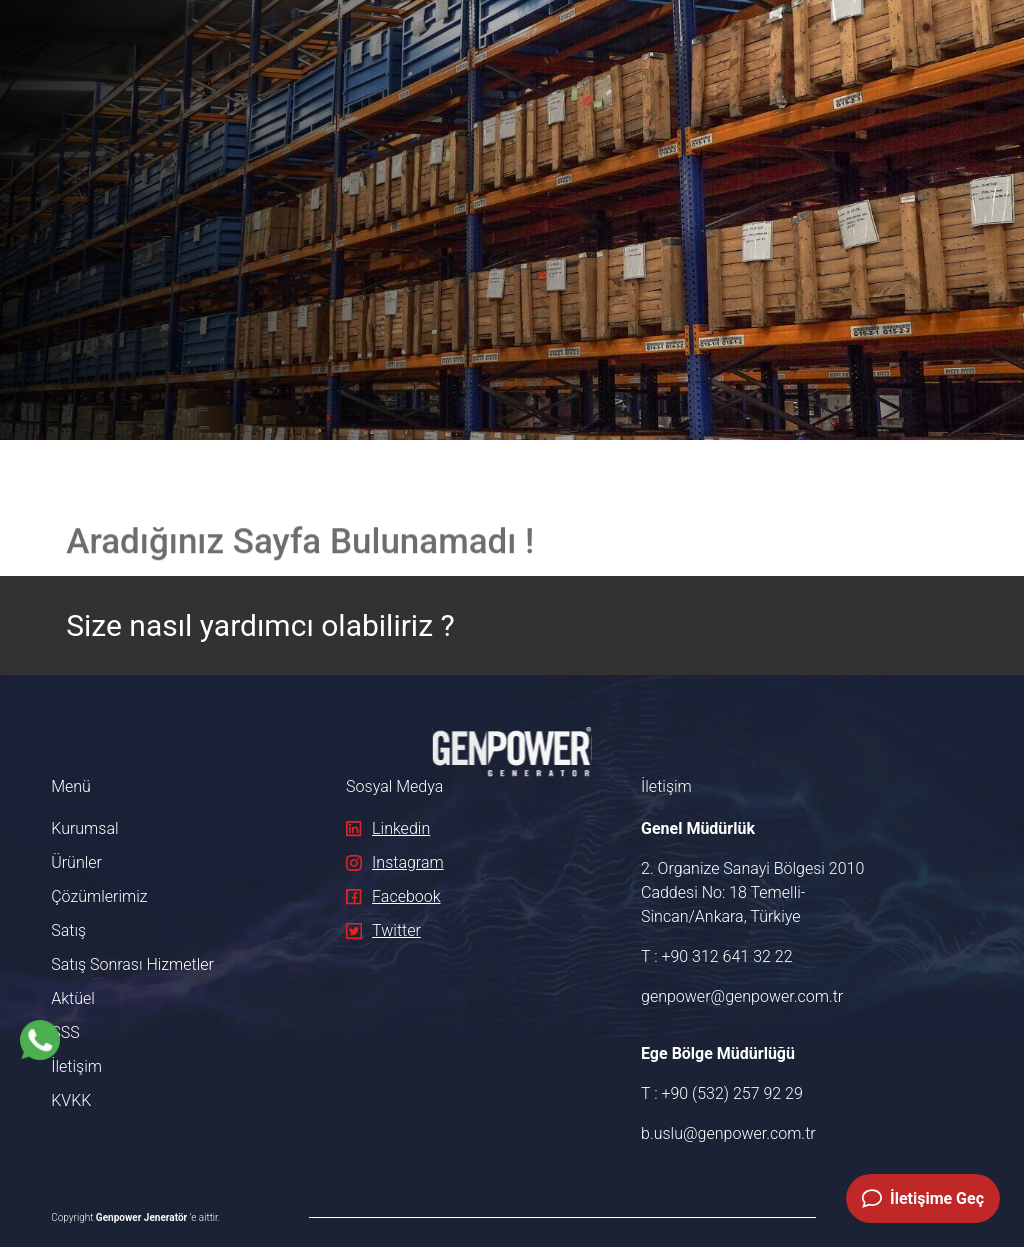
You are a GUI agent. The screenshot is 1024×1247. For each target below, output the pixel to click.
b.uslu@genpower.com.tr (728, 1133)
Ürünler (76, 862)
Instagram (395, 862)
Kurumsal (84, 828)
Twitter (383, 930)
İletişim (76, 1066)
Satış (68, 930)
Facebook (393, 896)
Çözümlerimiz (99, 896)
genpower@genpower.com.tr (742, 996)
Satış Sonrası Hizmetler (132, 964)
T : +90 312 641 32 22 (717, 956)
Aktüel (73, 998)
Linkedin (388, 828)
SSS (65, 1032)
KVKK (71, 1100)
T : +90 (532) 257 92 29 (722, 1093)
